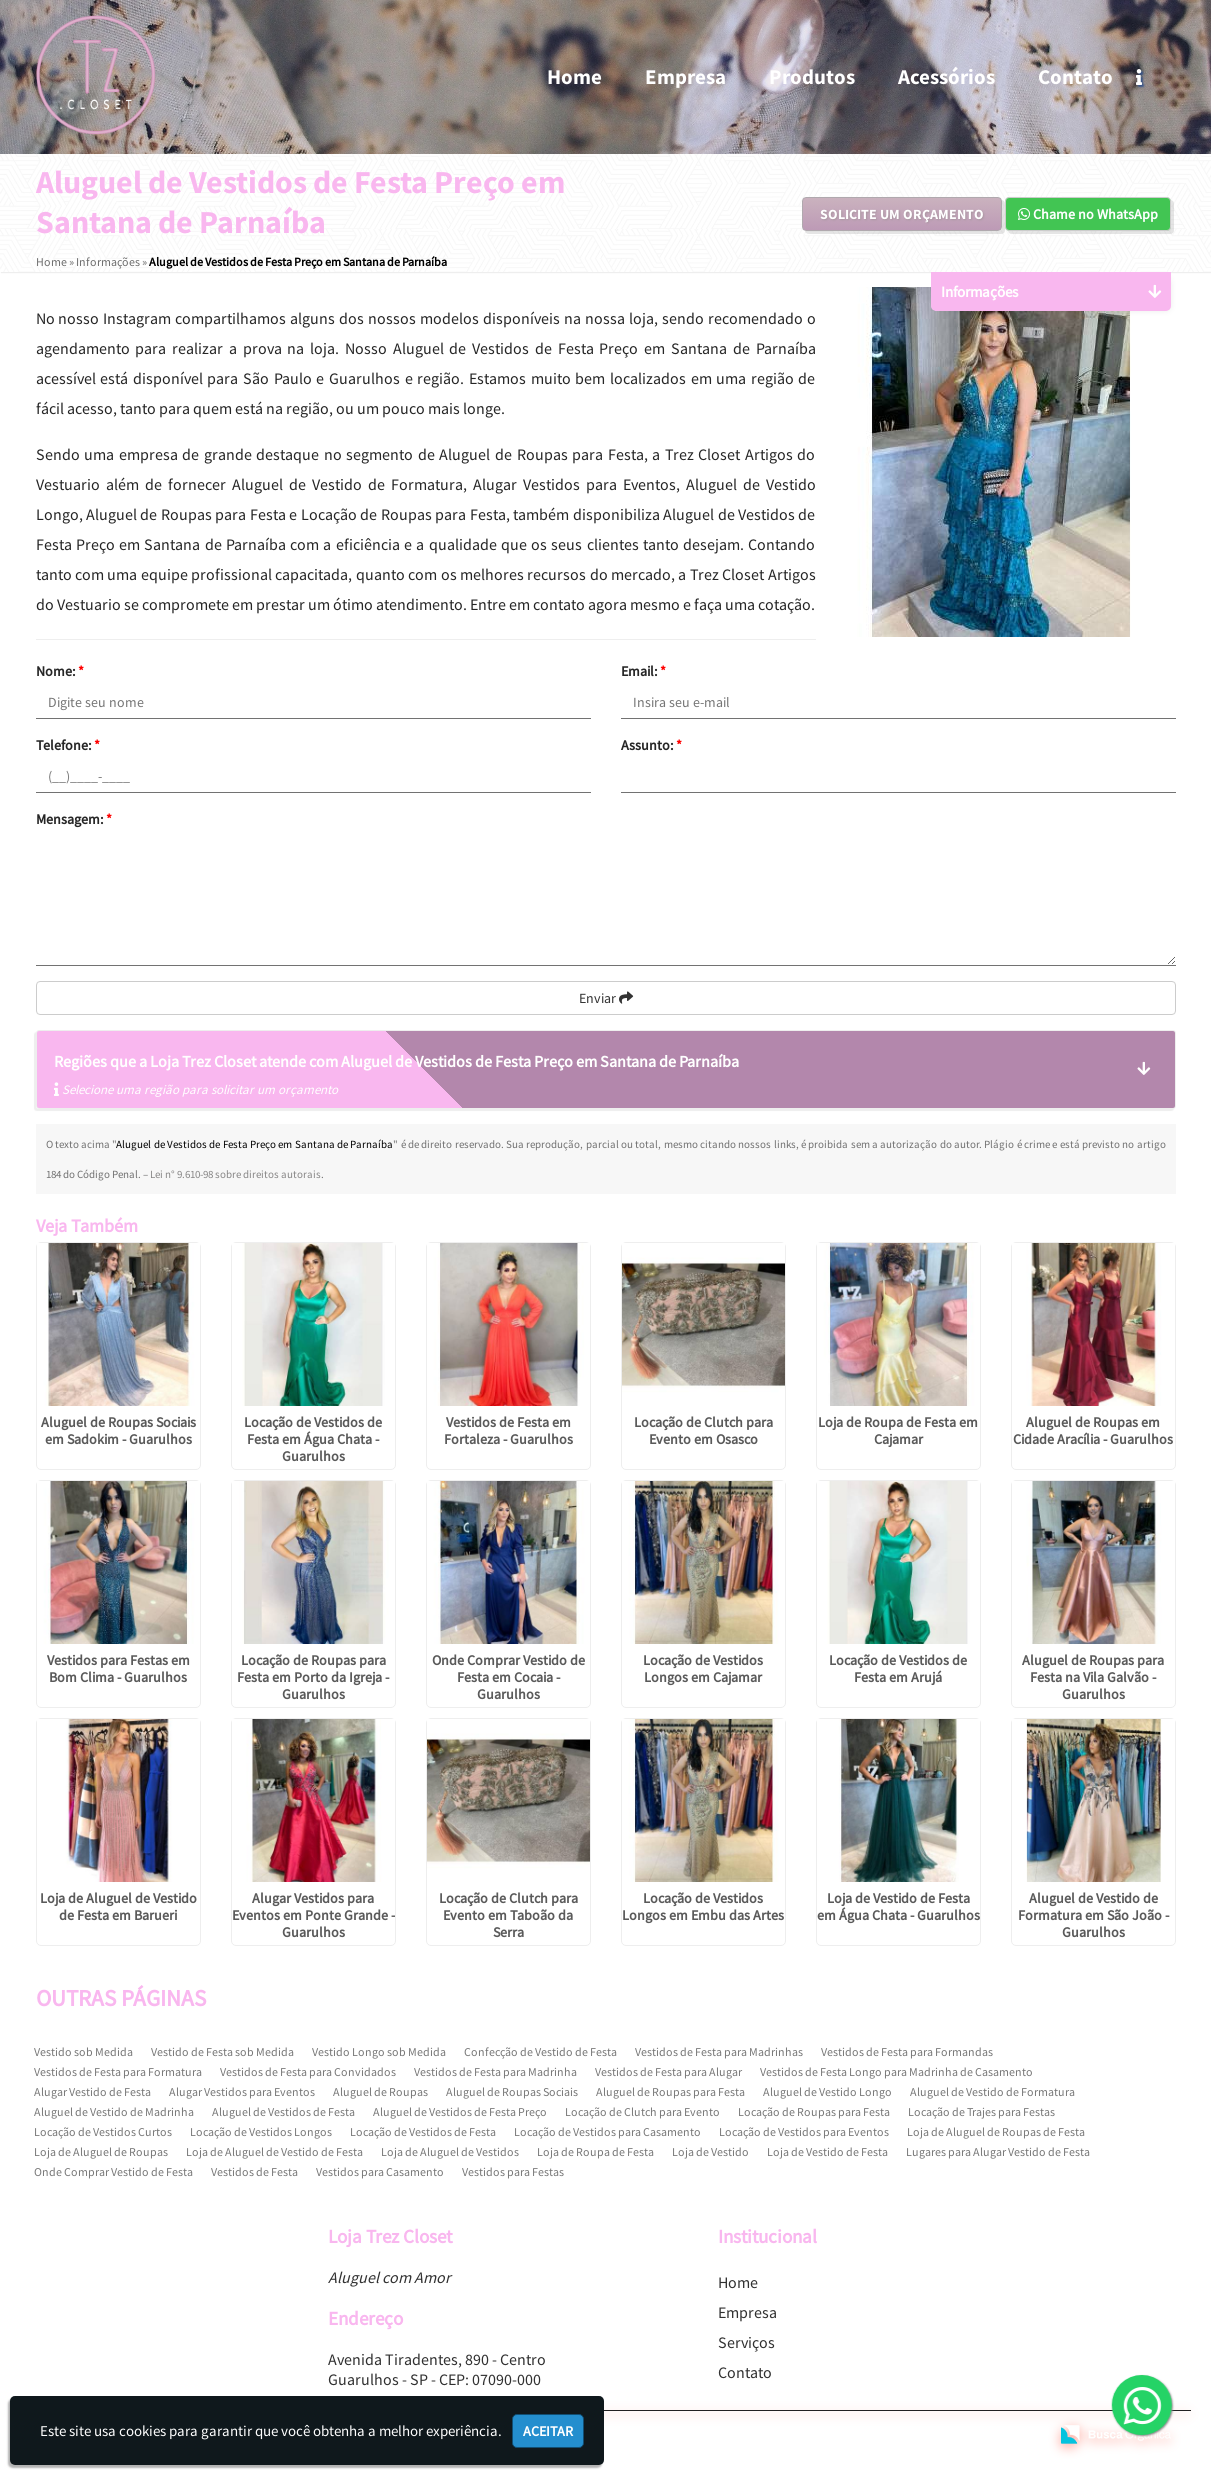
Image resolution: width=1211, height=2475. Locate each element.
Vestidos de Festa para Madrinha (495, 2071)
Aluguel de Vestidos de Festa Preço (460, 2111)
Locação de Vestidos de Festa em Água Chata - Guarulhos (313, 1439)
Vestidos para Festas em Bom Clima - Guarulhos (118, 1668)
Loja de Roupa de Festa (595, 2151)
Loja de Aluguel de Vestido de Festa (274, 2151)
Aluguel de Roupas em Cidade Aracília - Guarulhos (1093, 1430)
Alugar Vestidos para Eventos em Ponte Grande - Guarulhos (313, 1915)
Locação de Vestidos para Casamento (607, 2131)
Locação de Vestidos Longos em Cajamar (703, 1668)
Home (574, 76)
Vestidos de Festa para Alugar (668, 2071)
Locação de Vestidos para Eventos (804, 2131)
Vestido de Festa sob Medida (222, 2051)
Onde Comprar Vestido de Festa (113, 2171)
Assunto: (651, 745)
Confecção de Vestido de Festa (540, 2051)
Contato (1075, 76)
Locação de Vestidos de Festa (423, 2131)
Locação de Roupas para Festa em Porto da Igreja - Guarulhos (313, 1677)
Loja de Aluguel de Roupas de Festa (996, 2131)
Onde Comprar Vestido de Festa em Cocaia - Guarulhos (508, 1677)
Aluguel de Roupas (380, 2091)
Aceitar (548, 2431)
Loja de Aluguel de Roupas (101, 2151)
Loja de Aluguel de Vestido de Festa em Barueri (118, 1906)
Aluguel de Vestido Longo (827, 2091)
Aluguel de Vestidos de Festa (283, 2111)
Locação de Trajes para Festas (981, 2111)
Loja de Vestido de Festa (827, 2151)
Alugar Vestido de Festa (92, 2091)
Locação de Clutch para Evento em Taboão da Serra (508, 1915)
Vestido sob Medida (83, 2051)
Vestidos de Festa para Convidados (308, 2071)
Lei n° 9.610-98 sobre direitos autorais (235, 1174)
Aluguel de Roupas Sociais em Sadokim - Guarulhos (118, 1430)
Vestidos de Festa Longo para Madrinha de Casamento (896, 2071)
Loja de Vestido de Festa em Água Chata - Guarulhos (898, 1906)
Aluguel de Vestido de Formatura (992, 2091)
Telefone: (68, 745)
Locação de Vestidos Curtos (103, 2131)
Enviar (606, 998)
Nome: (60, 671)
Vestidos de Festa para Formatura (118, 2071)
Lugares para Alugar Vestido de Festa (998, 2151)
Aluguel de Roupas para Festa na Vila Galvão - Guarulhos (1093, 1677)
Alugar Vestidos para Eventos (242, 2091)
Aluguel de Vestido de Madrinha (114, 2111)
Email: (643, 671)
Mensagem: (74, 819)
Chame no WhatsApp (1088, 214)
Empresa (685, 76)
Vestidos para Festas (513, 2171)
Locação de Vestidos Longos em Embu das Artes (703, 1906)
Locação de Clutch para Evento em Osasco (703, 1430)
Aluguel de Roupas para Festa (670, 2091)
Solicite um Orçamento (902, 214)
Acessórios (946, 76)
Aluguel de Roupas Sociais (512, 2091)
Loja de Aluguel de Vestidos (450, 2151)
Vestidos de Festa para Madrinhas (719, 2051)
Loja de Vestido (710, 2151)
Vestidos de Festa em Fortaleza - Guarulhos (508, 1430)
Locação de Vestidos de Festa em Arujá (898, 1668)
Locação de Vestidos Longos (261, 2131)
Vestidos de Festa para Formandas (907, 2051)
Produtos (812, 76)
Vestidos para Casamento (380, 2171)
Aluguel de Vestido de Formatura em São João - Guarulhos (1093, 1915)
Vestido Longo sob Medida (379, 2051)
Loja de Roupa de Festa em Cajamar (898, 1430)
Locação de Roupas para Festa (814, 2111)
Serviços (746, 2342)
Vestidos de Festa (254, 2171)
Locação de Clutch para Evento (642, 2111)
